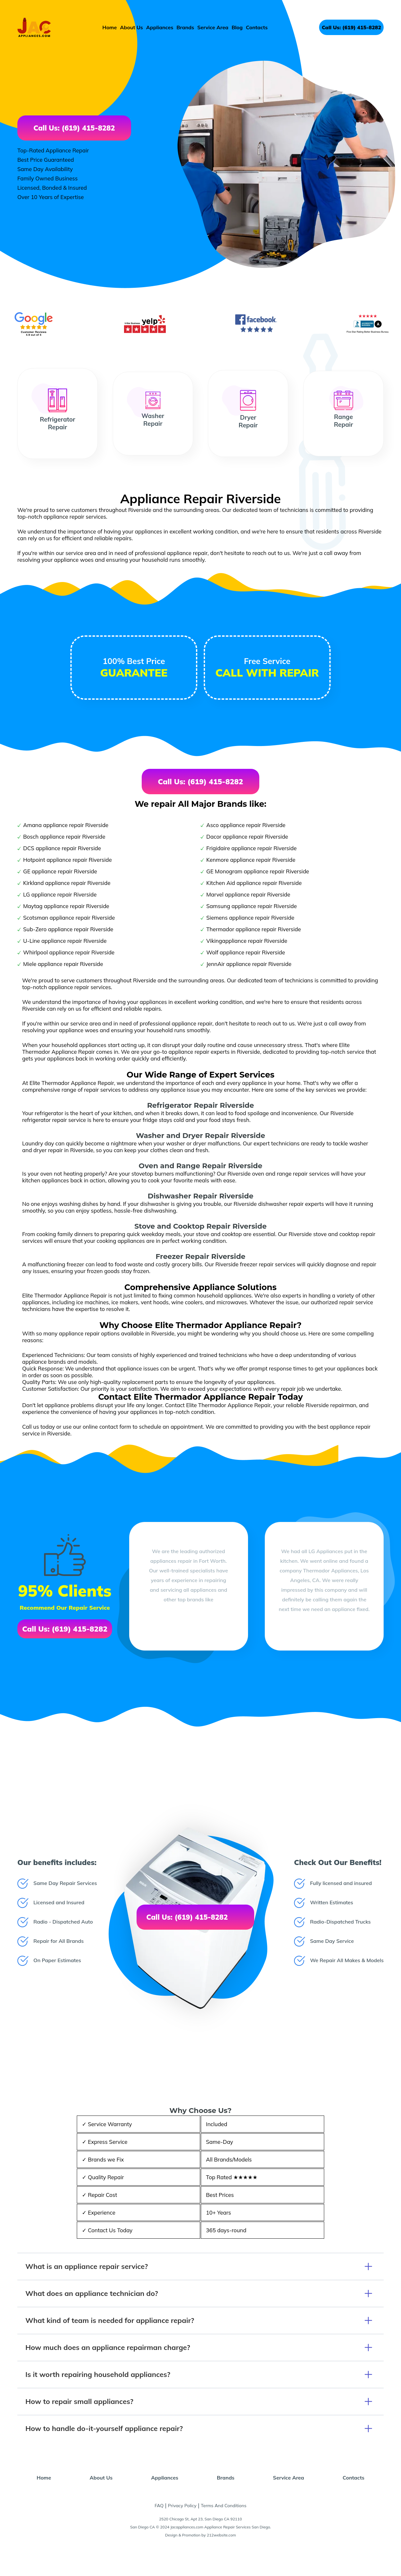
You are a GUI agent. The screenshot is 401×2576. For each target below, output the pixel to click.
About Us (131, 27)
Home (109, 27)
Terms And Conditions (223, 2505)
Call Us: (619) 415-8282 (351, 27)
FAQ (159, 2505)
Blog (237, 27)
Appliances (159, 27)
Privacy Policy (182, 2505)
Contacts (257, 27)
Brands (185, 27)
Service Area (212, 27)
